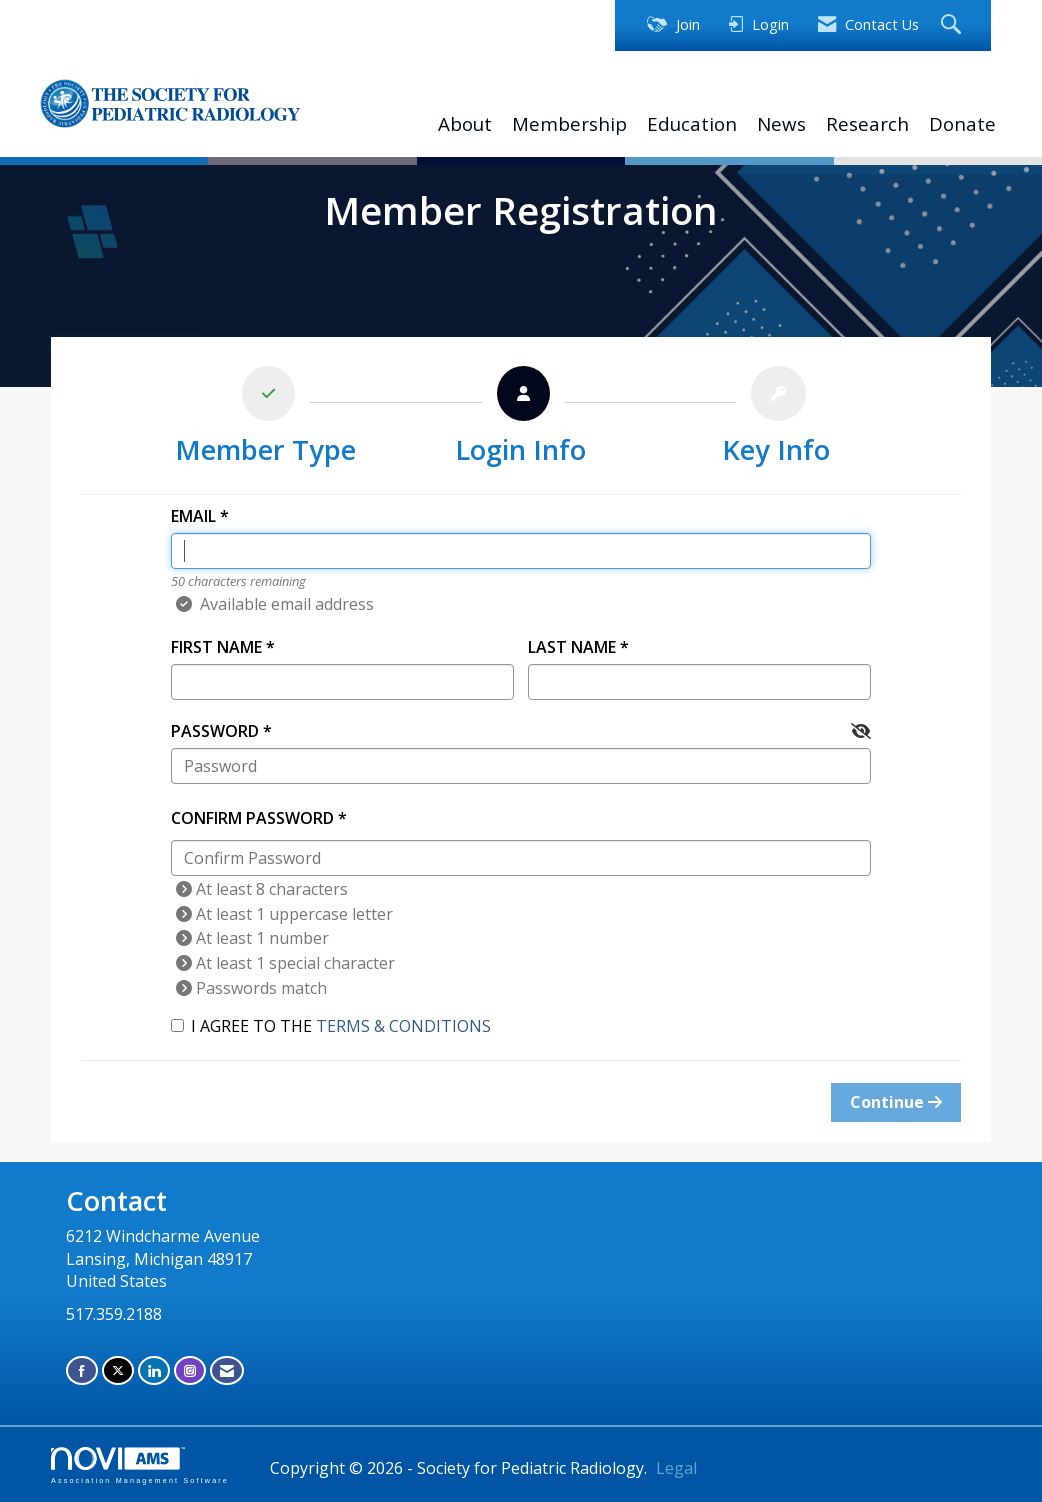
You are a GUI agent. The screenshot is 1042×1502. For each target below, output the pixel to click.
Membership (569, 123)
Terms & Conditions (403, 1026)
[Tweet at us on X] (118, 1370)
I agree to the (331, 1026)
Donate (962, 123)
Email (193, 516)
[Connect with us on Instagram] (190, 1370)
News (781, 123)
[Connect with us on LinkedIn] (154, 1370)
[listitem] (265, 420)
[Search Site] (953, 25)
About (465, 123)
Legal (676, 1468)
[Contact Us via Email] (227, 1370)
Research (867, 123)
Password (215, 731)
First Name (216, 647)
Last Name (572, 647)
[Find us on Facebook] (82, 1370)
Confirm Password (252, 818)
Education (692, 123)
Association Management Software (140, 1465)
